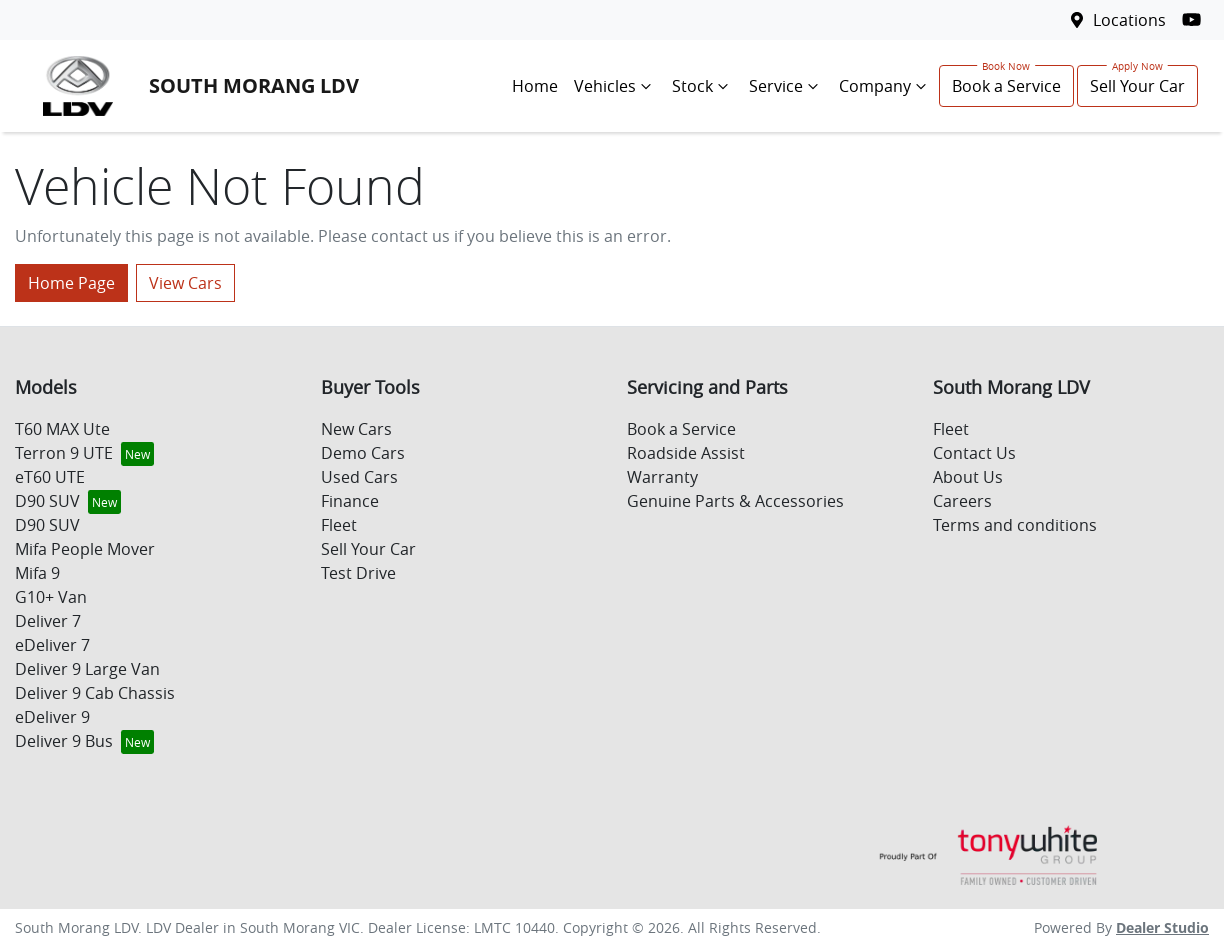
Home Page (71, 283)
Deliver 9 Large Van (87, 669)
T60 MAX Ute (62, 429)
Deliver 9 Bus (64, 741)
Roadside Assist (686, 453)
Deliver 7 (48, 621)
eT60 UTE (50, 477)
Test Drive (358, 573)
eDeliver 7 (52, 645)
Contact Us (974, 453)
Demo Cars (363, 453)
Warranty (662, 477)
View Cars (185, 283)
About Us (968, 477)
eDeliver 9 (52, 717)
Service (786, 86)
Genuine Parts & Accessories (735, 501)
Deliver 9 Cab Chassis (95, 693)
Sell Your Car (1137, 86)
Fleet (339, 525)
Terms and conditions (1015, 525)
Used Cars (359, 477)
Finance (350, 501)
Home (535, 86)
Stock (702, 86)
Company (885, 86)
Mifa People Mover (85, 549)
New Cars (356, 429)
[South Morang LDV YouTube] (1195, 19)
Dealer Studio (1162, 927)
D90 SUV (47, 501)
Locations (1129, 20)
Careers (962, 501)
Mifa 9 (37, 573)
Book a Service (1006, 86)
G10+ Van (51, 597)
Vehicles (615, 86)
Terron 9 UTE (64, 453)
